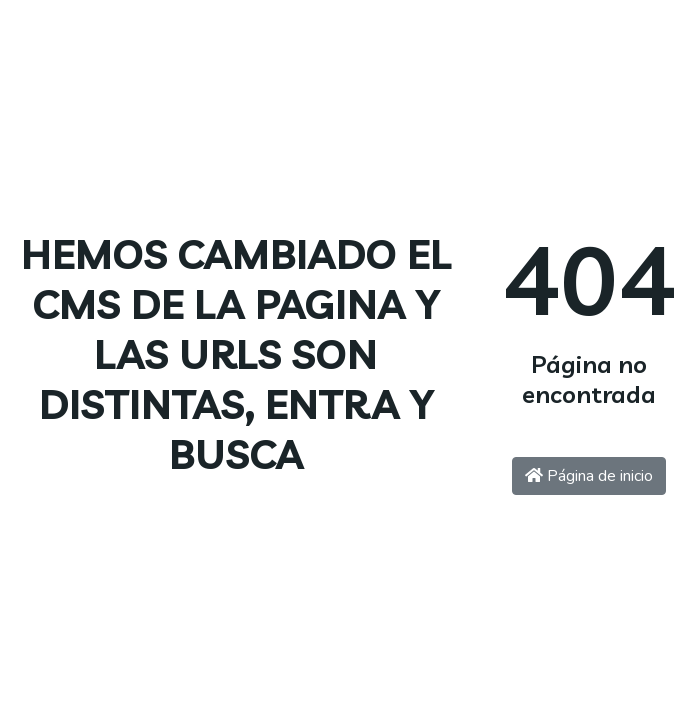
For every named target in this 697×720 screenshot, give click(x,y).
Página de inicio (589, 476)
